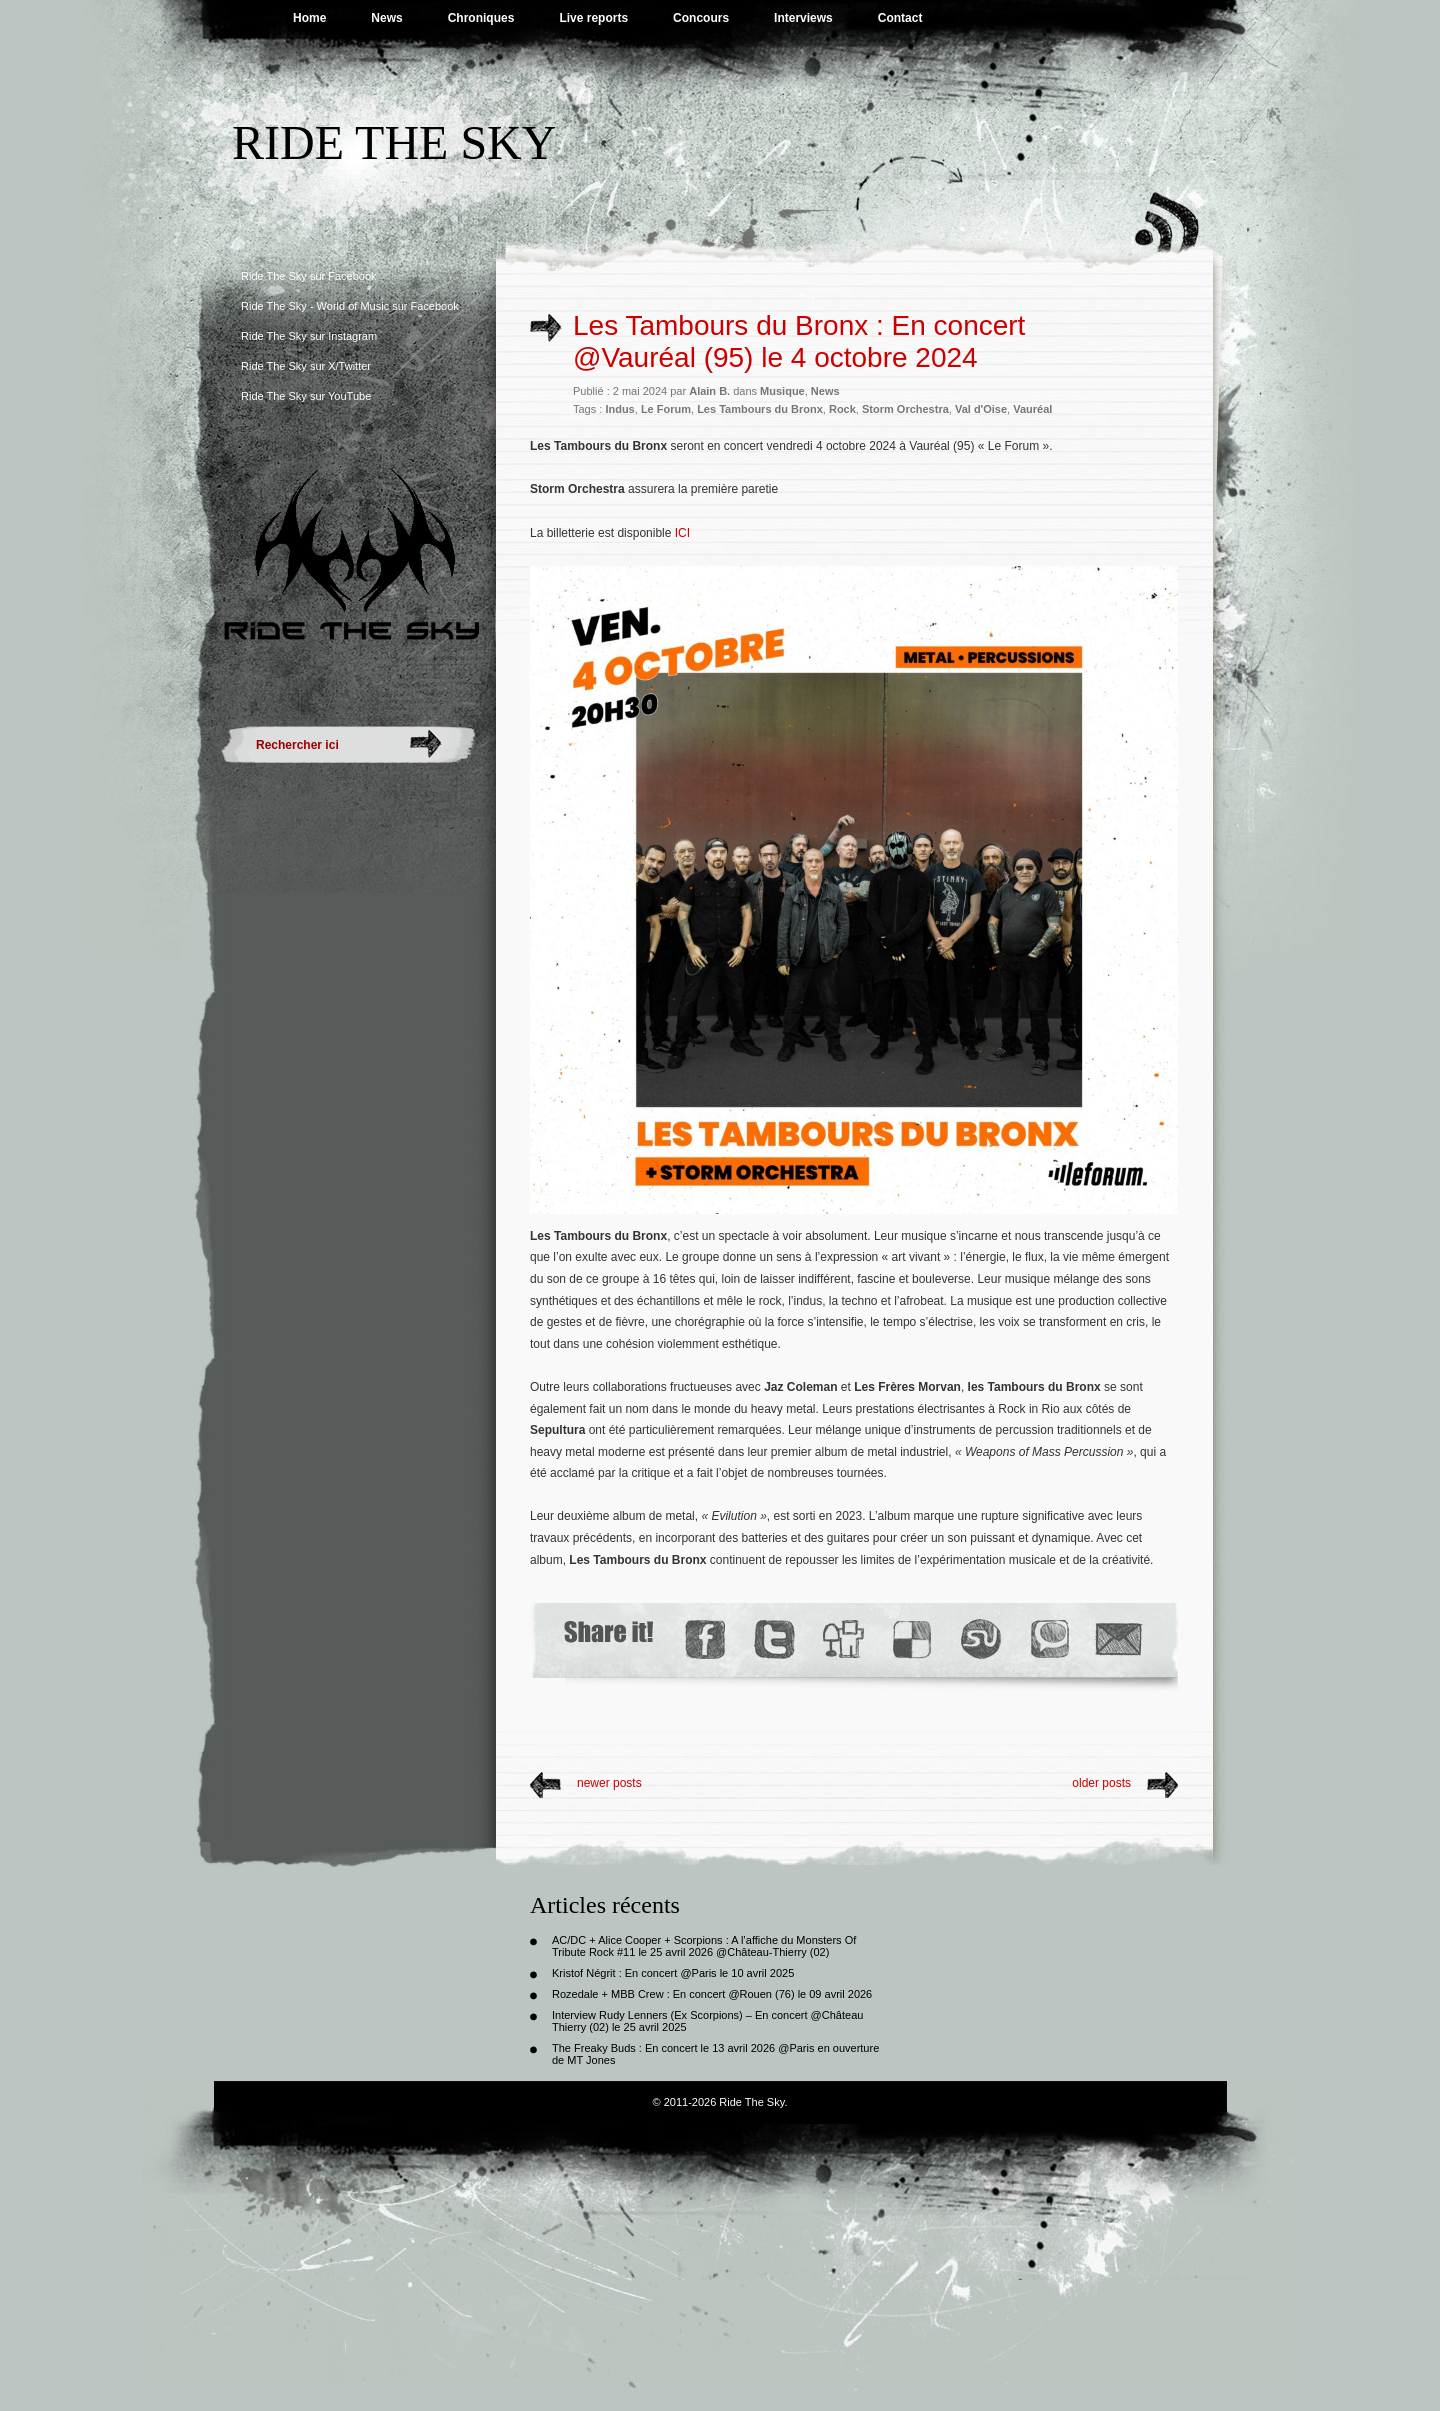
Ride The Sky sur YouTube (306, 396)
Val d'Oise (981, 409)
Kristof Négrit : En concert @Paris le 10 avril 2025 (673, 1973)
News (386, 18)
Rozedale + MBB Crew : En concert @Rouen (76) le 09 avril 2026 (712, 1994)
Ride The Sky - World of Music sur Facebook (350, 306)
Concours (701, 18)
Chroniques (481, 18)
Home (309, 18)
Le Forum (666, 409)
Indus (619, 409)
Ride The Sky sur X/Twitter (306, 366)
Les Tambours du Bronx (760, 409)
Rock (842, 409)
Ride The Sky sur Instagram (309, 336)
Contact (900, 18)
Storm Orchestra (905, 409)
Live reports (593, 18)
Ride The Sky (394, 142)
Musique (782, 391)
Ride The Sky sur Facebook (309, 276)
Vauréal (1032, 409)
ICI (682, 533)
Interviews (803, 18)
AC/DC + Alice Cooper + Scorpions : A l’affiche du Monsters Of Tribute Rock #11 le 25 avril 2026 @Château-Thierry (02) (704, 1946)
